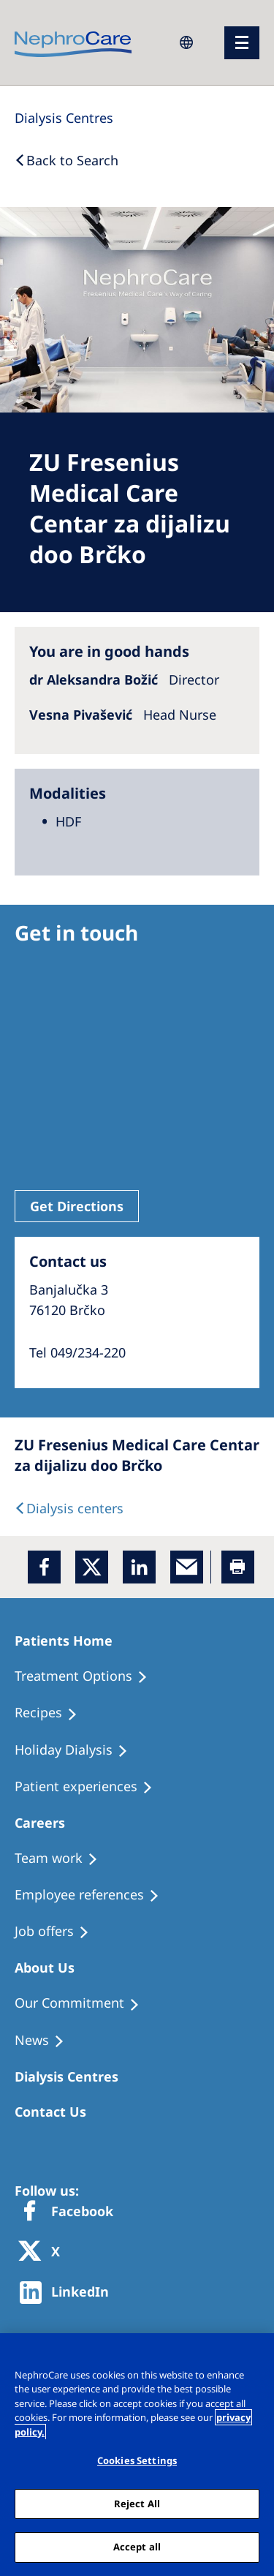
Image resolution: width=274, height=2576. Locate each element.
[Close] (256, 2354)
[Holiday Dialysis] (78, 1750)
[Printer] (237, 1567)
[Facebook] (44, 1567)
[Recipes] (53, 1713)
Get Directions (76, 1206)
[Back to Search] (66, 160)
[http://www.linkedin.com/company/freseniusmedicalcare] (68, 2292)
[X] (44, 2252)
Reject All (137, 2503)
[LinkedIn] (139, 1567)
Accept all (137, 2546)
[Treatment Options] (88, 1676)
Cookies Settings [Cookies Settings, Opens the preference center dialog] (137, 2460)
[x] (91, 1567)
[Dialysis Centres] (64, 118)
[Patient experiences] (90, 1787)
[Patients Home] (70, 1640)
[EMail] (186, 1567)
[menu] (241, 42)
